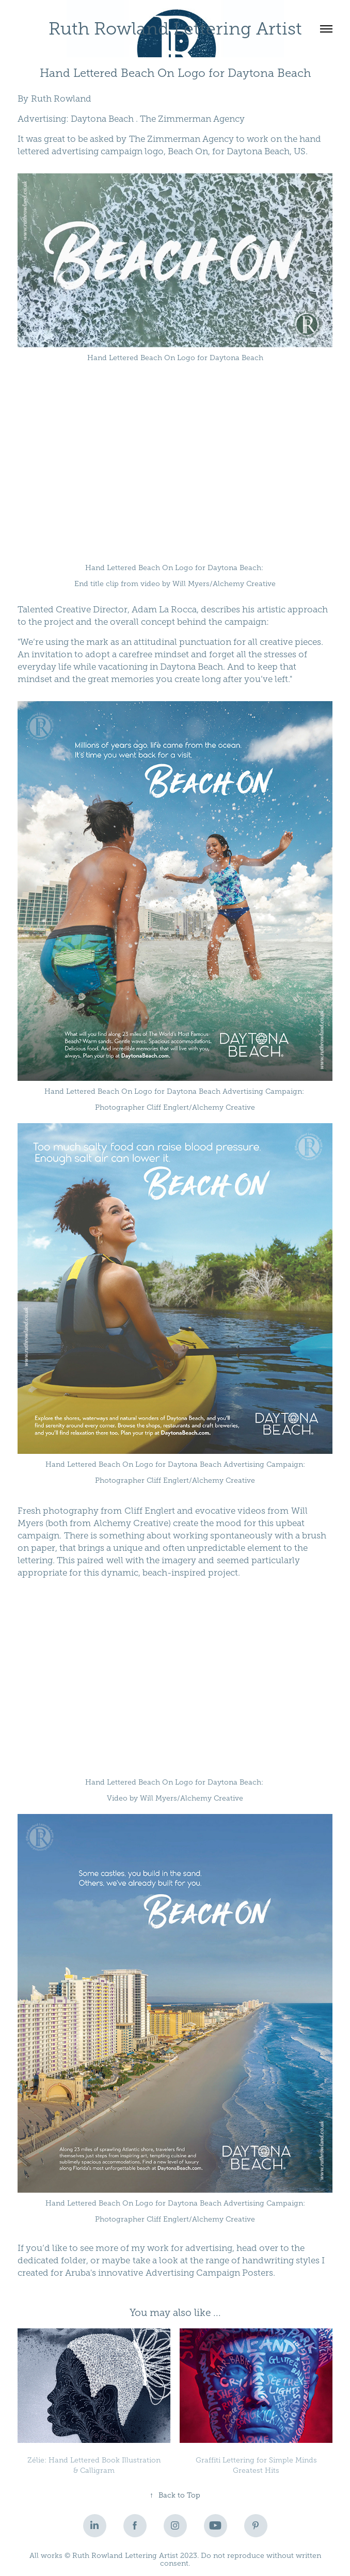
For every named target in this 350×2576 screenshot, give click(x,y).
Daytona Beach (102, 119)
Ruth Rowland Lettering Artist (175, 28)
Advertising (42, 119)
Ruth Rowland (61, 99)
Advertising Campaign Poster (206, 2273)
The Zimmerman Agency (192, 119)
